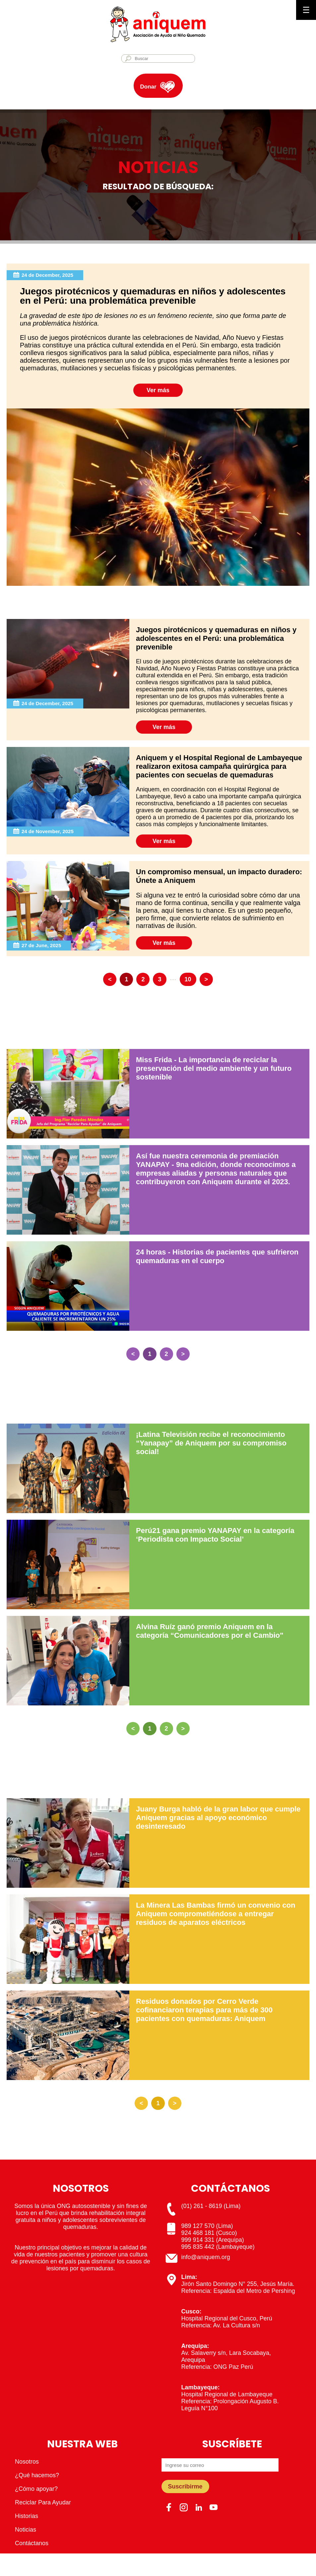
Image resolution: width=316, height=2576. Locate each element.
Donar (148, 87)
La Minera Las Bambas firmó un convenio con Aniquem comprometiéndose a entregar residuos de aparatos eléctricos (215, 1914)
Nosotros (27, 2461)
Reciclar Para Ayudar (43, 2502)
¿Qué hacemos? (37, 2475)
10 (188, 979)
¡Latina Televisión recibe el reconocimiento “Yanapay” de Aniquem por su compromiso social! (211, 1443)
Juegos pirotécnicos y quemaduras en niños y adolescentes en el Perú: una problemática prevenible (216, 638)
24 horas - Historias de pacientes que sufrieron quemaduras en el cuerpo (217, 1256)
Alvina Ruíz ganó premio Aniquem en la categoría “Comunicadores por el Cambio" (209, 1631)
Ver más (158, 390)
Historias (26, 2516)
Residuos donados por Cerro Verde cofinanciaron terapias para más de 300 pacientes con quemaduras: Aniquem (204, 2010)
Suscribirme (185, 2486)
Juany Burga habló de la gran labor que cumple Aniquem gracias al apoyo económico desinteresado (218, 1817)
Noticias (25, 2529)
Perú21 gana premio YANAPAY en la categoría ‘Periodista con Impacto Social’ (215, 1534)
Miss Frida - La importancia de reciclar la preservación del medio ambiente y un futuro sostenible (213, 1068)
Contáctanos (31, 2543)
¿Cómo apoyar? (36, 2488)
